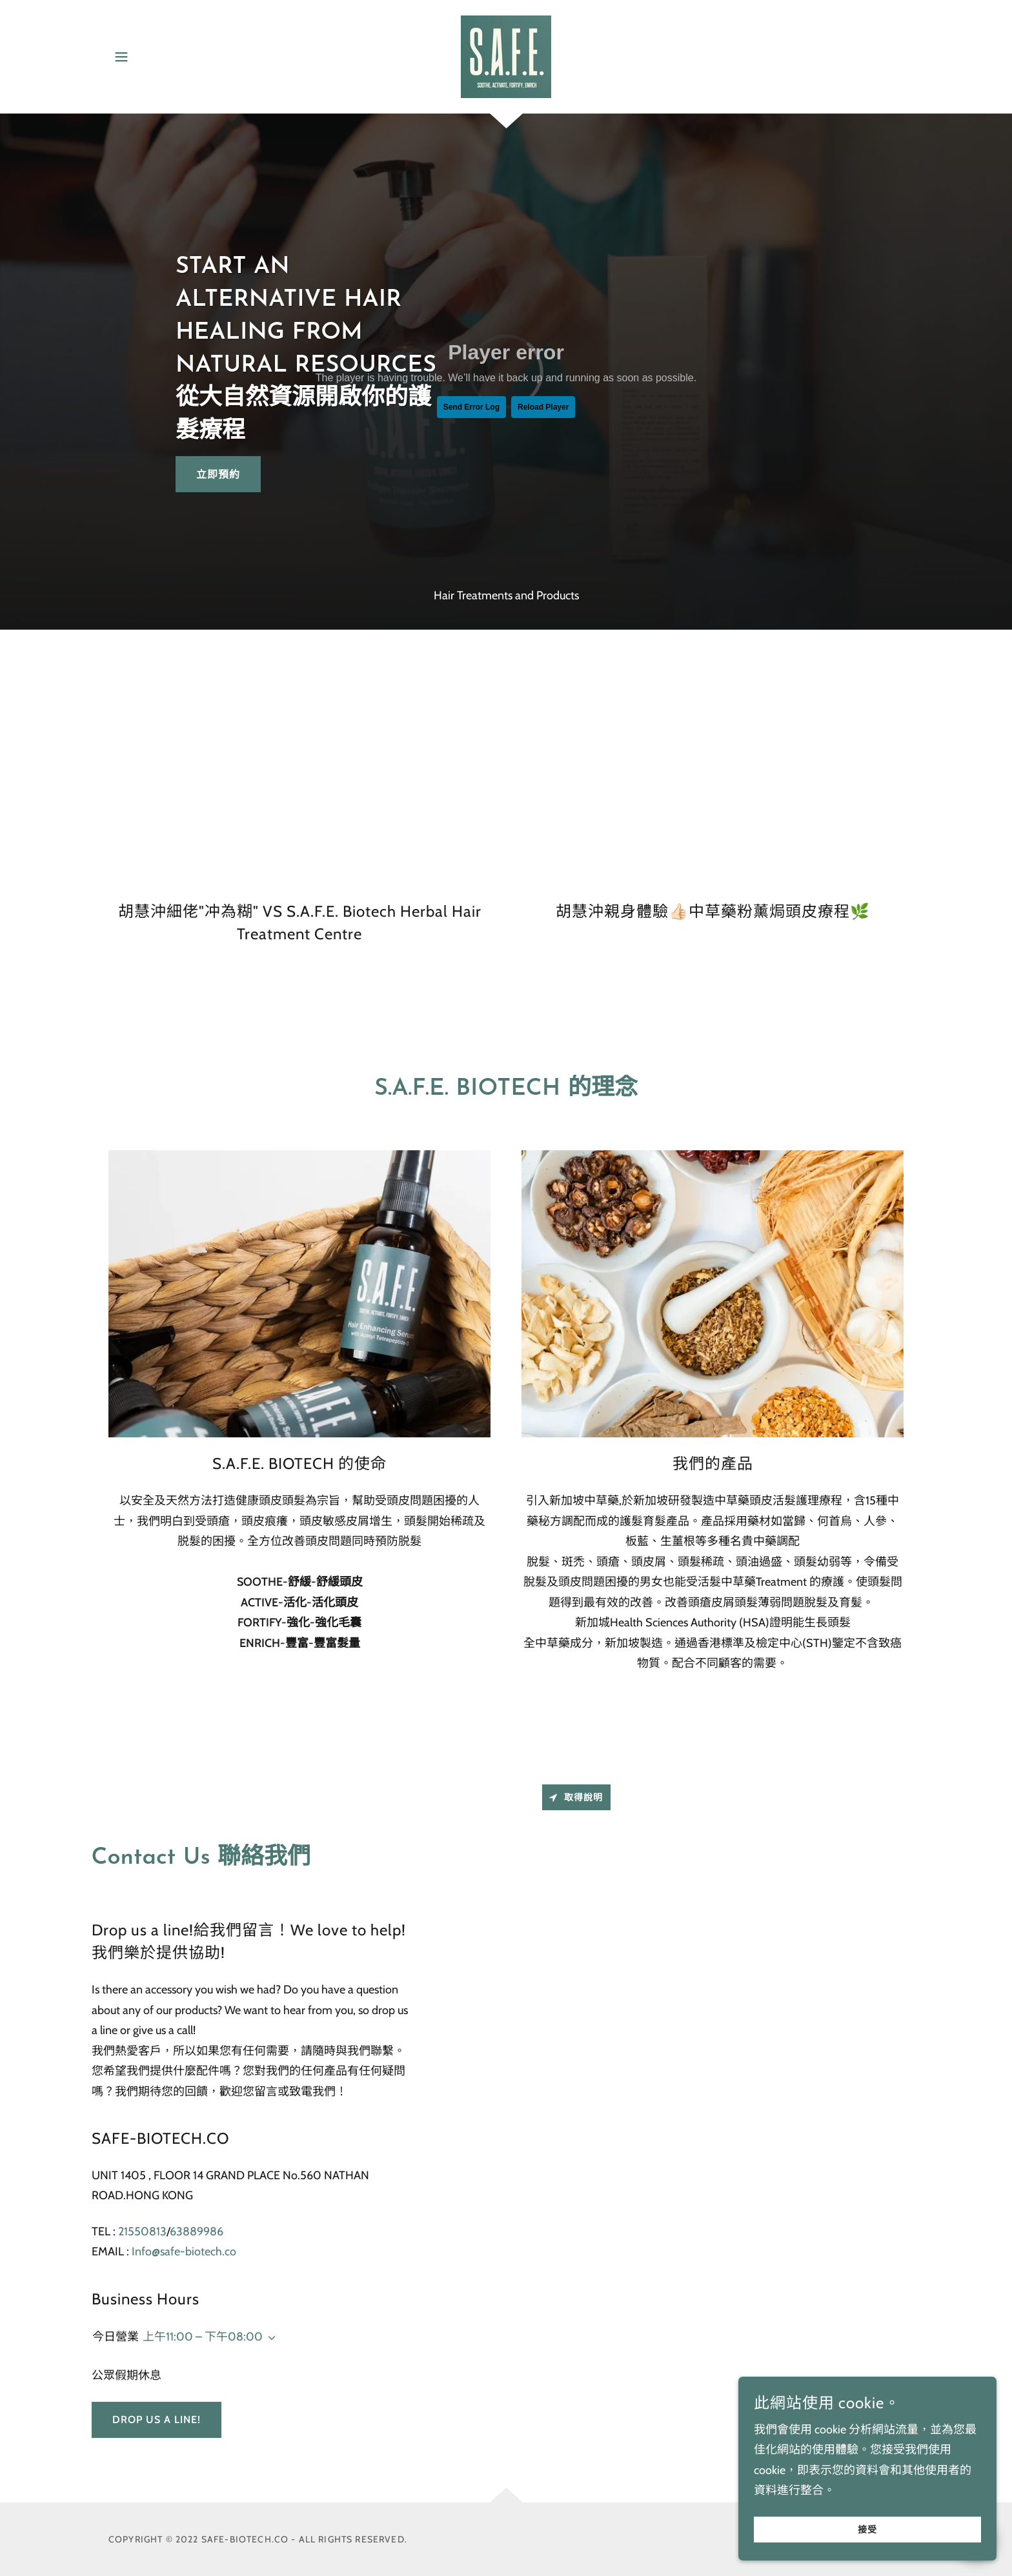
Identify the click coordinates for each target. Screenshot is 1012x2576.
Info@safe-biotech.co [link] (184, 2251)
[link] (506, 55)
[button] (121, 57)
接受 (867, 2529)
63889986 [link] (196, 2231)
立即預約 (218, 474)
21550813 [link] (142, 2231)
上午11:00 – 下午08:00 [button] (203, 2337)
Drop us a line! (156, 2419)
